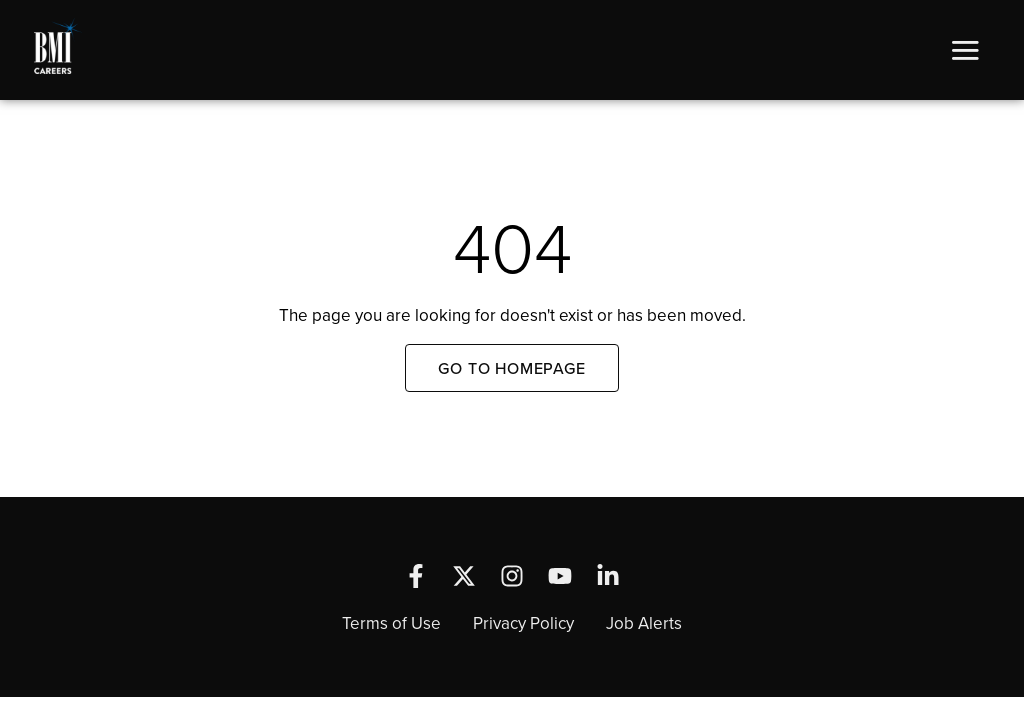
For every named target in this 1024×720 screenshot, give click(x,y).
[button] (965, 50)
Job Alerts (644, 623)
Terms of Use (391, 623)
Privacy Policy (523, 623)
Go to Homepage (511, 368)
